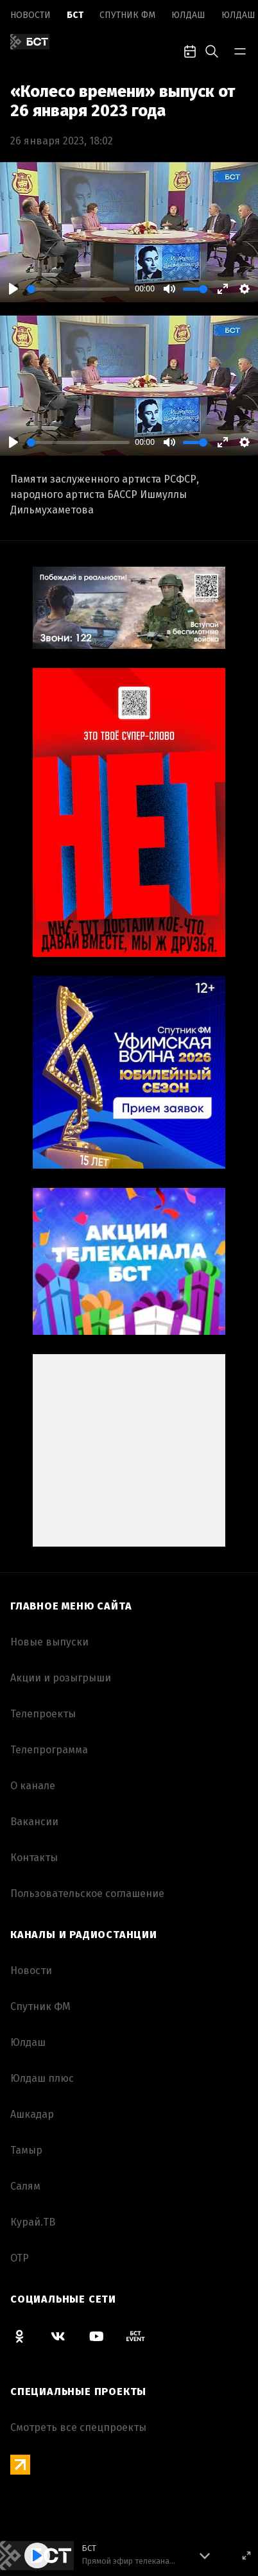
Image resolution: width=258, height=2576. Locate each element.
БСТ (75, 15)
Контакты (34, 1857)
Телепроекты (43, 1714)
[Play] (13, 289)
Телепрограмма (49, 1750)
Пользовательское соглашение (87, 1893)
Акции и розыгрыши (60, 1678)
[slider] (78, 289)
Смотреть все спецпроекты (78, 2427)
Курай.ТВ (32, 2222)
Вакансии (34, 1822)
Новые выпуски (49, 1642)
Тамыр (26, 2150)
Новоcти (30, 15)
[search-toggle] (212, 50)
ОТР (19, 2258)
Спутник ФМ (127, 15)
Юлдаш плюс (42, 2078)
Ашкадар (32, 2114)
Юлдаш (188, 15)
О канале (32, 1786)
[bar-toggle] (240, 50)
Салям (25, 2186)
